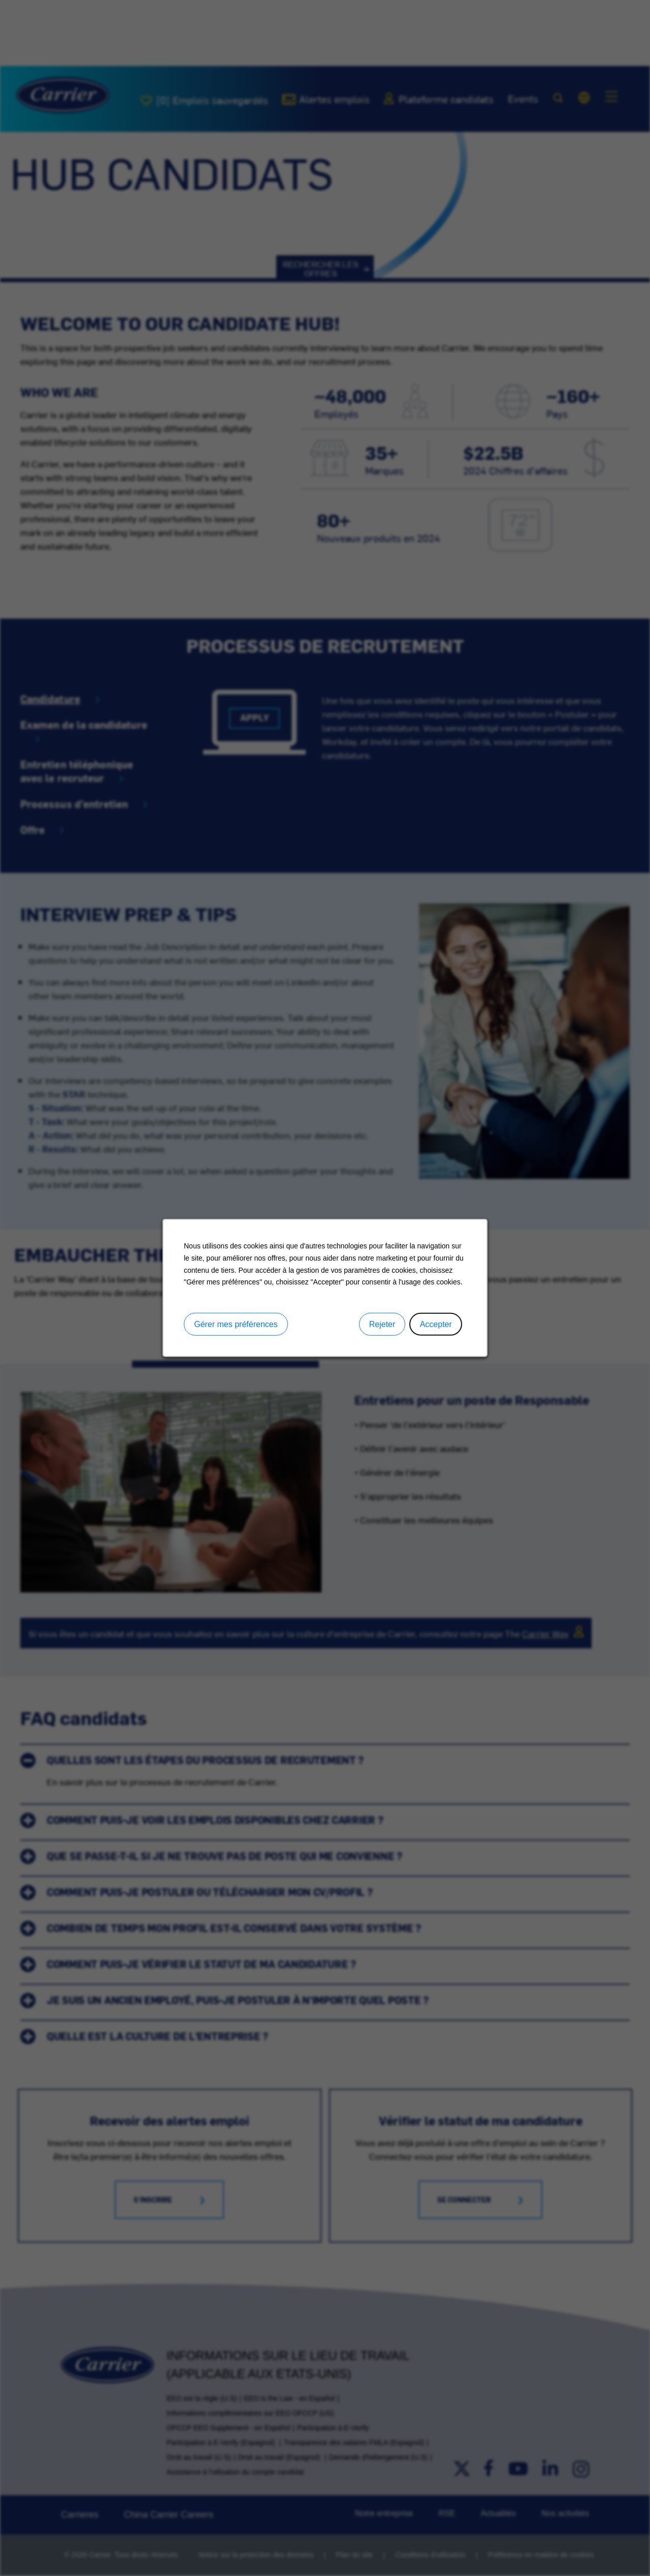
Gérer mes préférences (236, 1324)
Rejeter (382, 1324)
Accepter (436, 1324)
